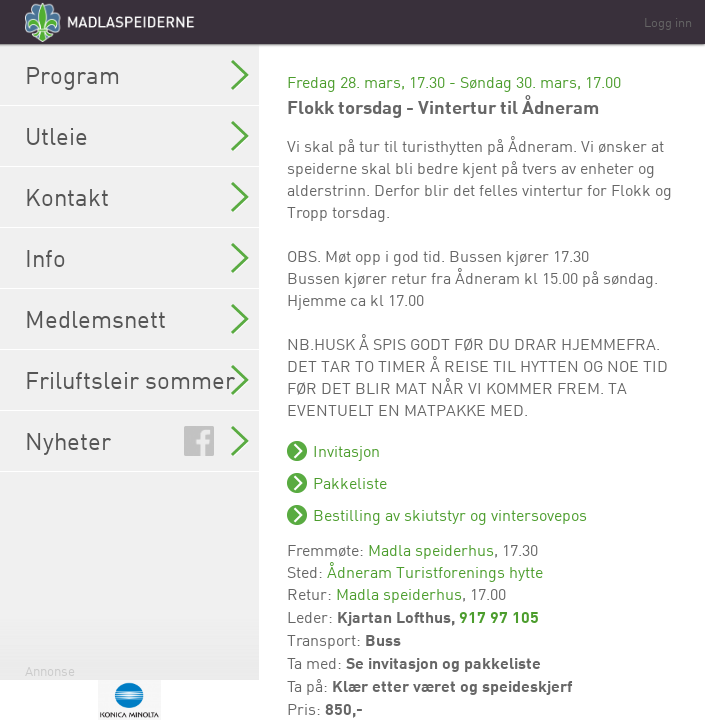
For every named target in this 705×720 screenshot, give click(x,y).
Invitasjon (346, 451)
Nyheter (137, 441)
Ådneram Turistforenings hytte (435, 572)
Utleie (137, 136)
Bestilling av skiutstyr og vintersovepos (450, 515)
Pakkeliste (350, 483)
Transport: (326, 640)
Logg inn (668, 22)
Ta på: (309, 686)
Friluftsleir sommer (137, 380)
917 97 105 (499, 616)
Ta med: (316, 663)
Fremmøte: (327, 550)
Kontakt (137, 197)
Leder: (312, 617)
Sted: (307, 572)
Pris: (306, 709)
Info (137, 258)
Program (137, 75)
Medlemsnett (137, 319)
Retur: (311, 594)
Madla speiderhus (431, 550)
